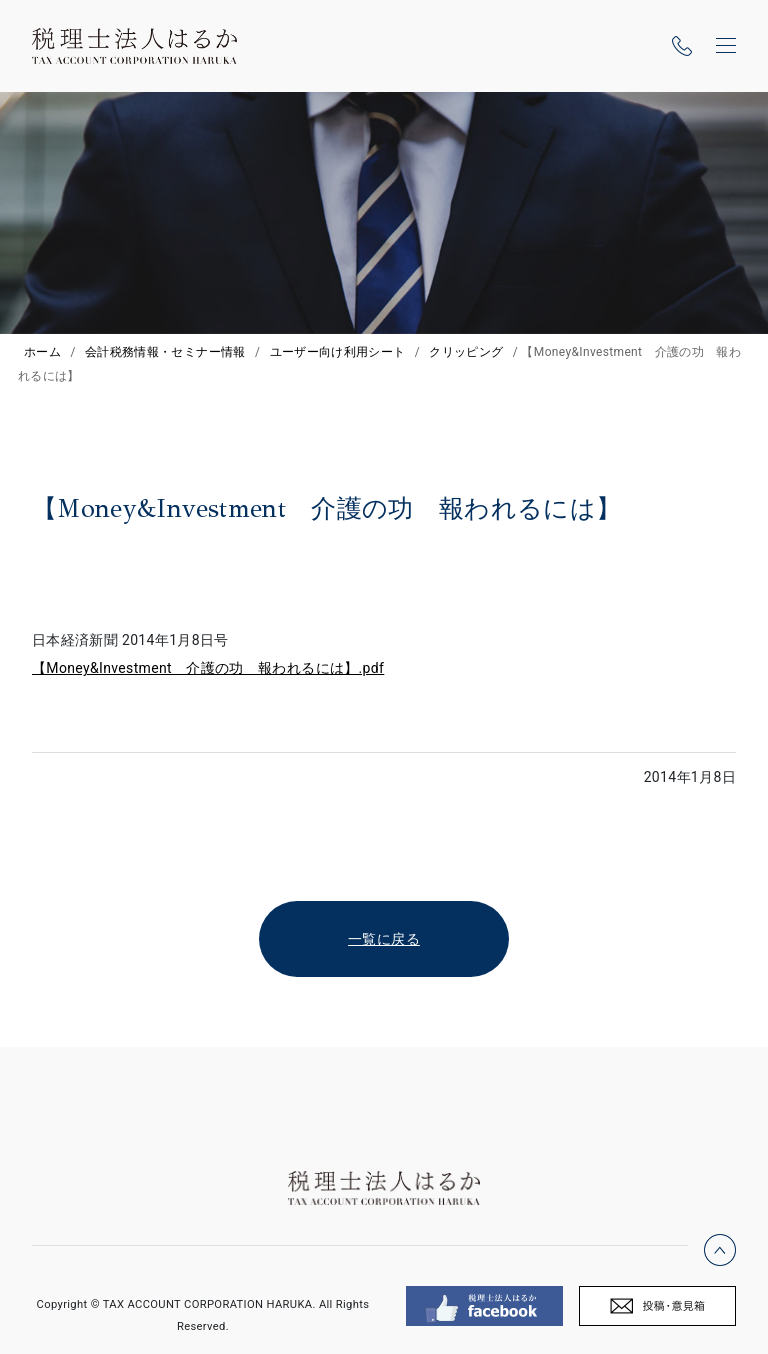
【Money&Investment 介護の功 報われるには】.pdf (208, 668)
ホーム (42, 352)
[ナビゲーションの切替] (726, 46)
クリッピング (466, 352)
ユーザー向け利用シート (338, 352)
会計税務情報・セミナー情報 (165, 352)
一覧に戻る (384, 939)
